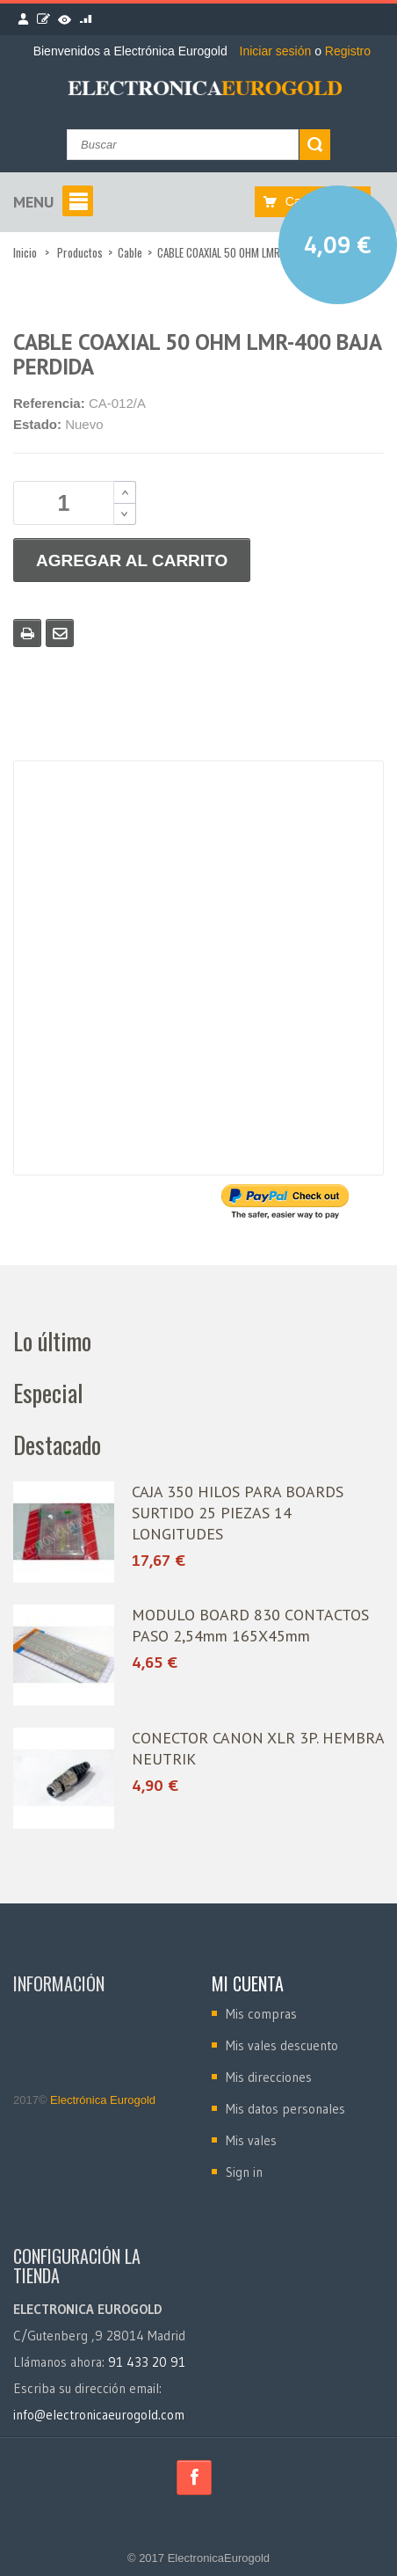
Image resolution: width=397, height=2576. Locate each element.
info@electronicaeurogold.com (98, 2414)
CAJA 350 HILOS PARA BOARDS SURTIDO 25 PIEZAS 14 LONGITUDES (237, 1512)
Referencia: (49, 403)
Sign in (244, 2172)
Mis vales (251, 2140)
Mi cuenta (248, 1983)
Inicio (25, 252)
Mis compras (261, 2013)
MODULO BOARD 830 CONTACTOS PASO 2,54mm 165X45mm (250, 1625)
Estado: (37, 424)
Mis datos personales (285, 2108)
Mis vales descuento (282, 2045)
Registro (348, 51)
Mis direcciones (269, 2077)
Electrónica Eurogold (101, 2100)
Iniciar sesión (277, 51)
